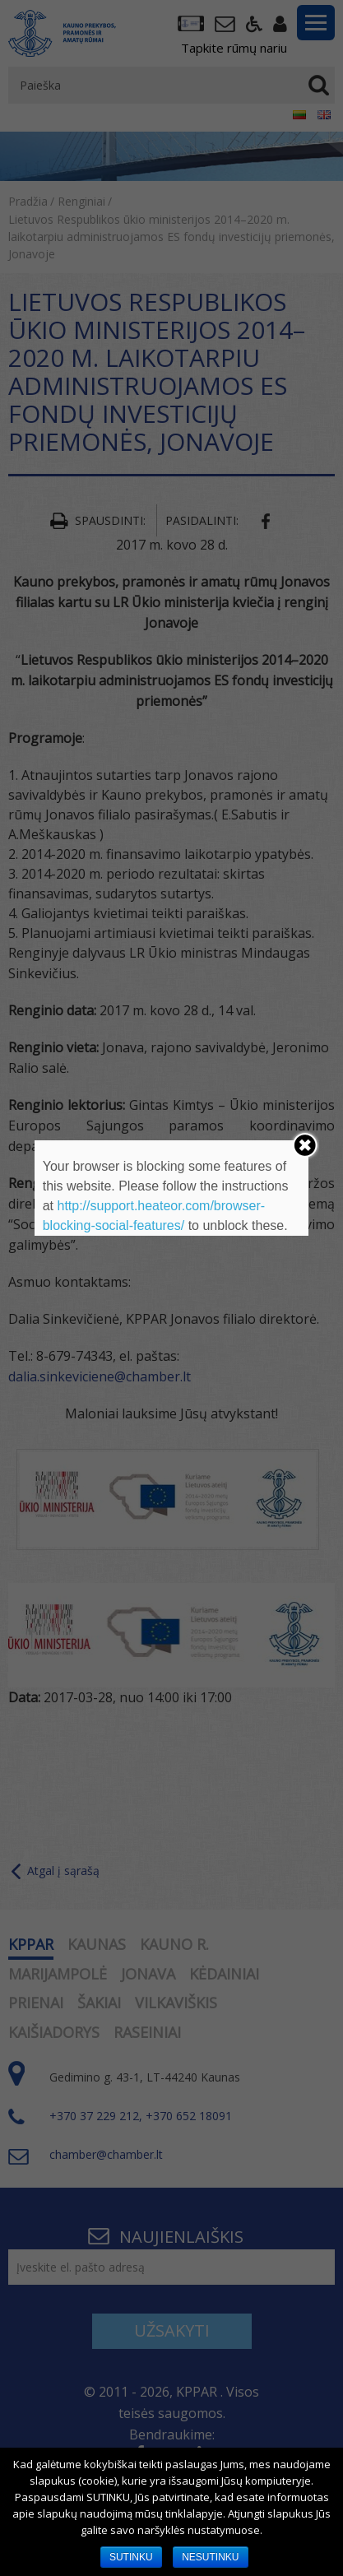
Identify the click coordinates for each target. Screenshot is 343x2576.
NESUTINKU (210, 2557)
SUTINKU (131, 2557)
